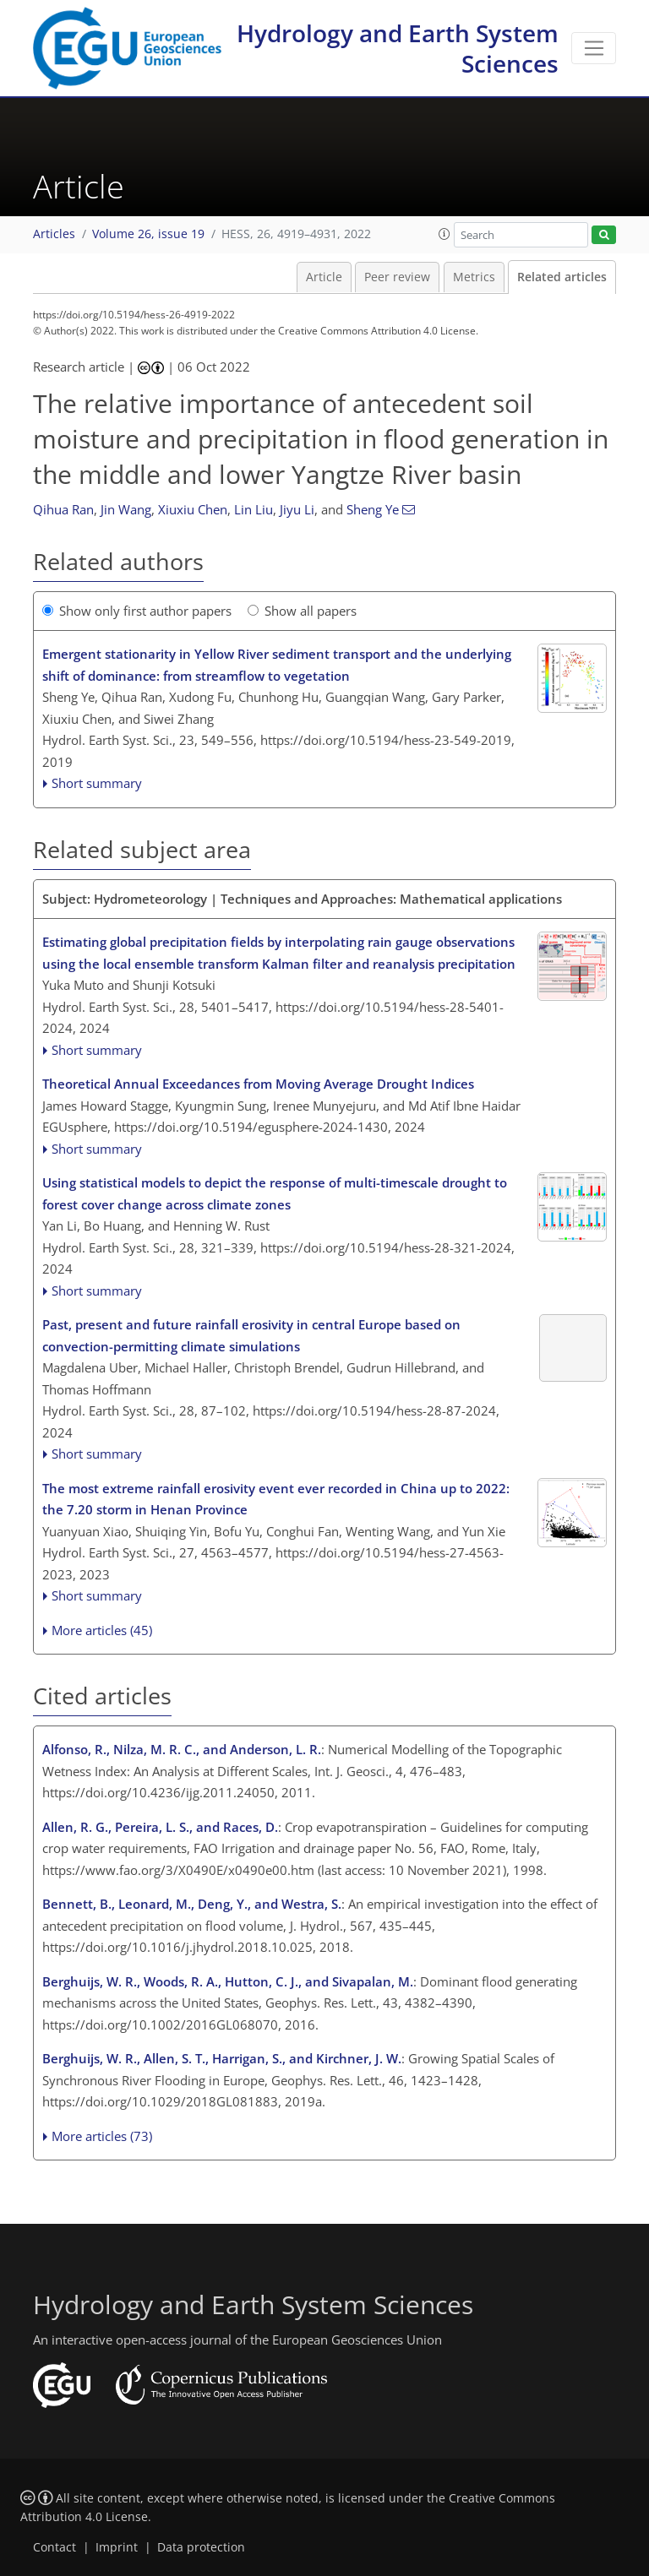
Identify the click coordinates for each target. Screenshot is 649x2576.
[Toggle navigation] (593, 48)
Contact (54, 2547)
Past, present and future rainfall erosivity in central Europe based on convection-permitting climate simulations (251, 1335)
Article (324, 277)
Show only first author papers (137, 610)
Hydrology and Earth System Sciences (398, 48)
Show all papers (302, 610)
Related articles (562, 277)
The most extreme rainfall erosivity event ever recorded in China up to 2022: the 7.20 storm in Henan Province (276, 1499)
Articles (54, 234)
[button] (444, 234)
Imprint (116, 2547)
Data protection (201, 2547)
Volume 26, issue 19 (148, 234)
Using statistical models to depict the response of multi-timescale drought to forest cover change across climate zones (274, 1193)
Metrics (474, 277)
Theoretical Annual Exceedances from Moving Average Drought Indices (258, 1083)
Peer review (397, 277)
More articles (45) (102, 1630)
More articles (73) (102, 2136)
